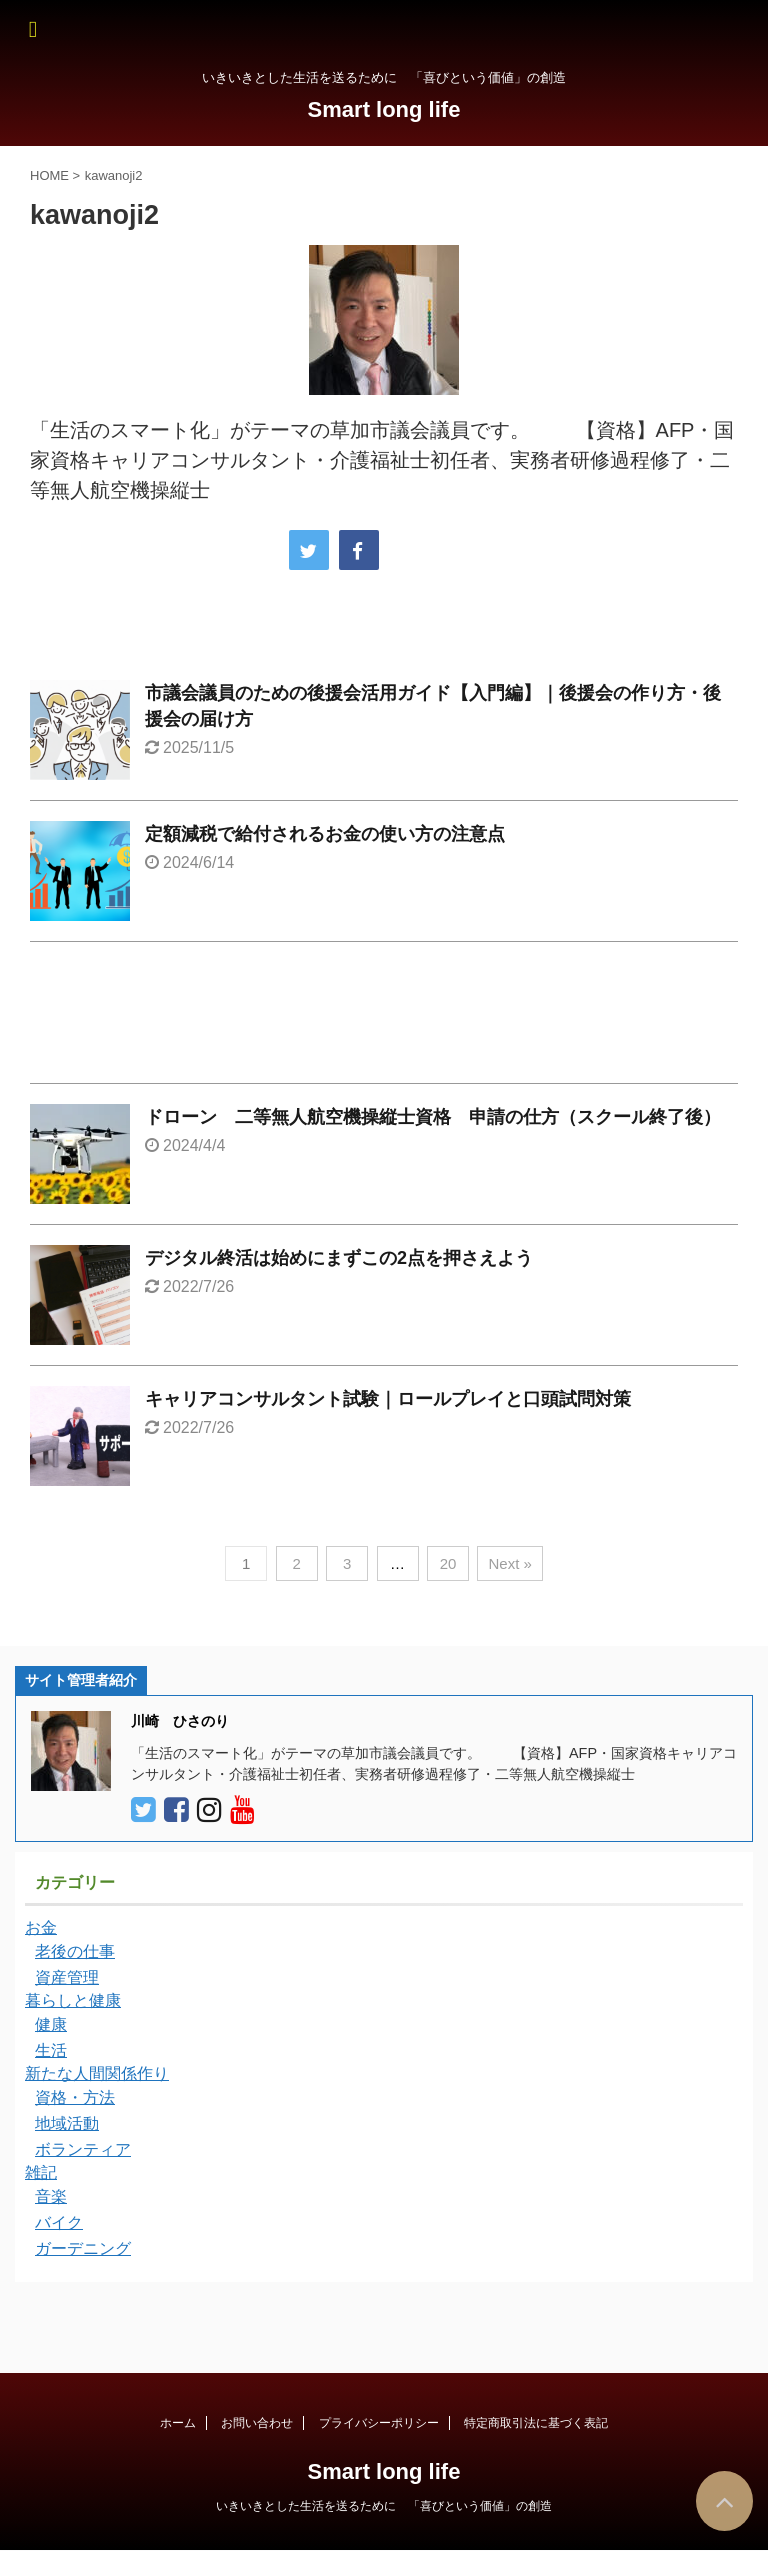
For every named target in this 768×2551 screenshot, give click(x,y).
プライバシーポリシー (379, 2423)
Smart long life (384, 109)
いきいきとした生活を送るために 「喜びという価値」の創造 (384, 2506)
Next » (509, 1563)
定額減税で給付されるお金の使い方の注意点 (325, 834)
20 (448, 1563)
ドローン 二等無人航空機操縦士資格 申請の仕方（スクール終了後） (433, 1117)
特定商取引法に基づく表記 (536, 2423)
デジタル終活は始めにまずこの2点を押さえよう (339, 1258)
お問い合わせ (257, 2423)
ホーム (178, 2423)
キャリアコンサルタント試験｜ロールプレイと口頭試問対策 (388, 1399)
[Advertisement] (384, 1017)
